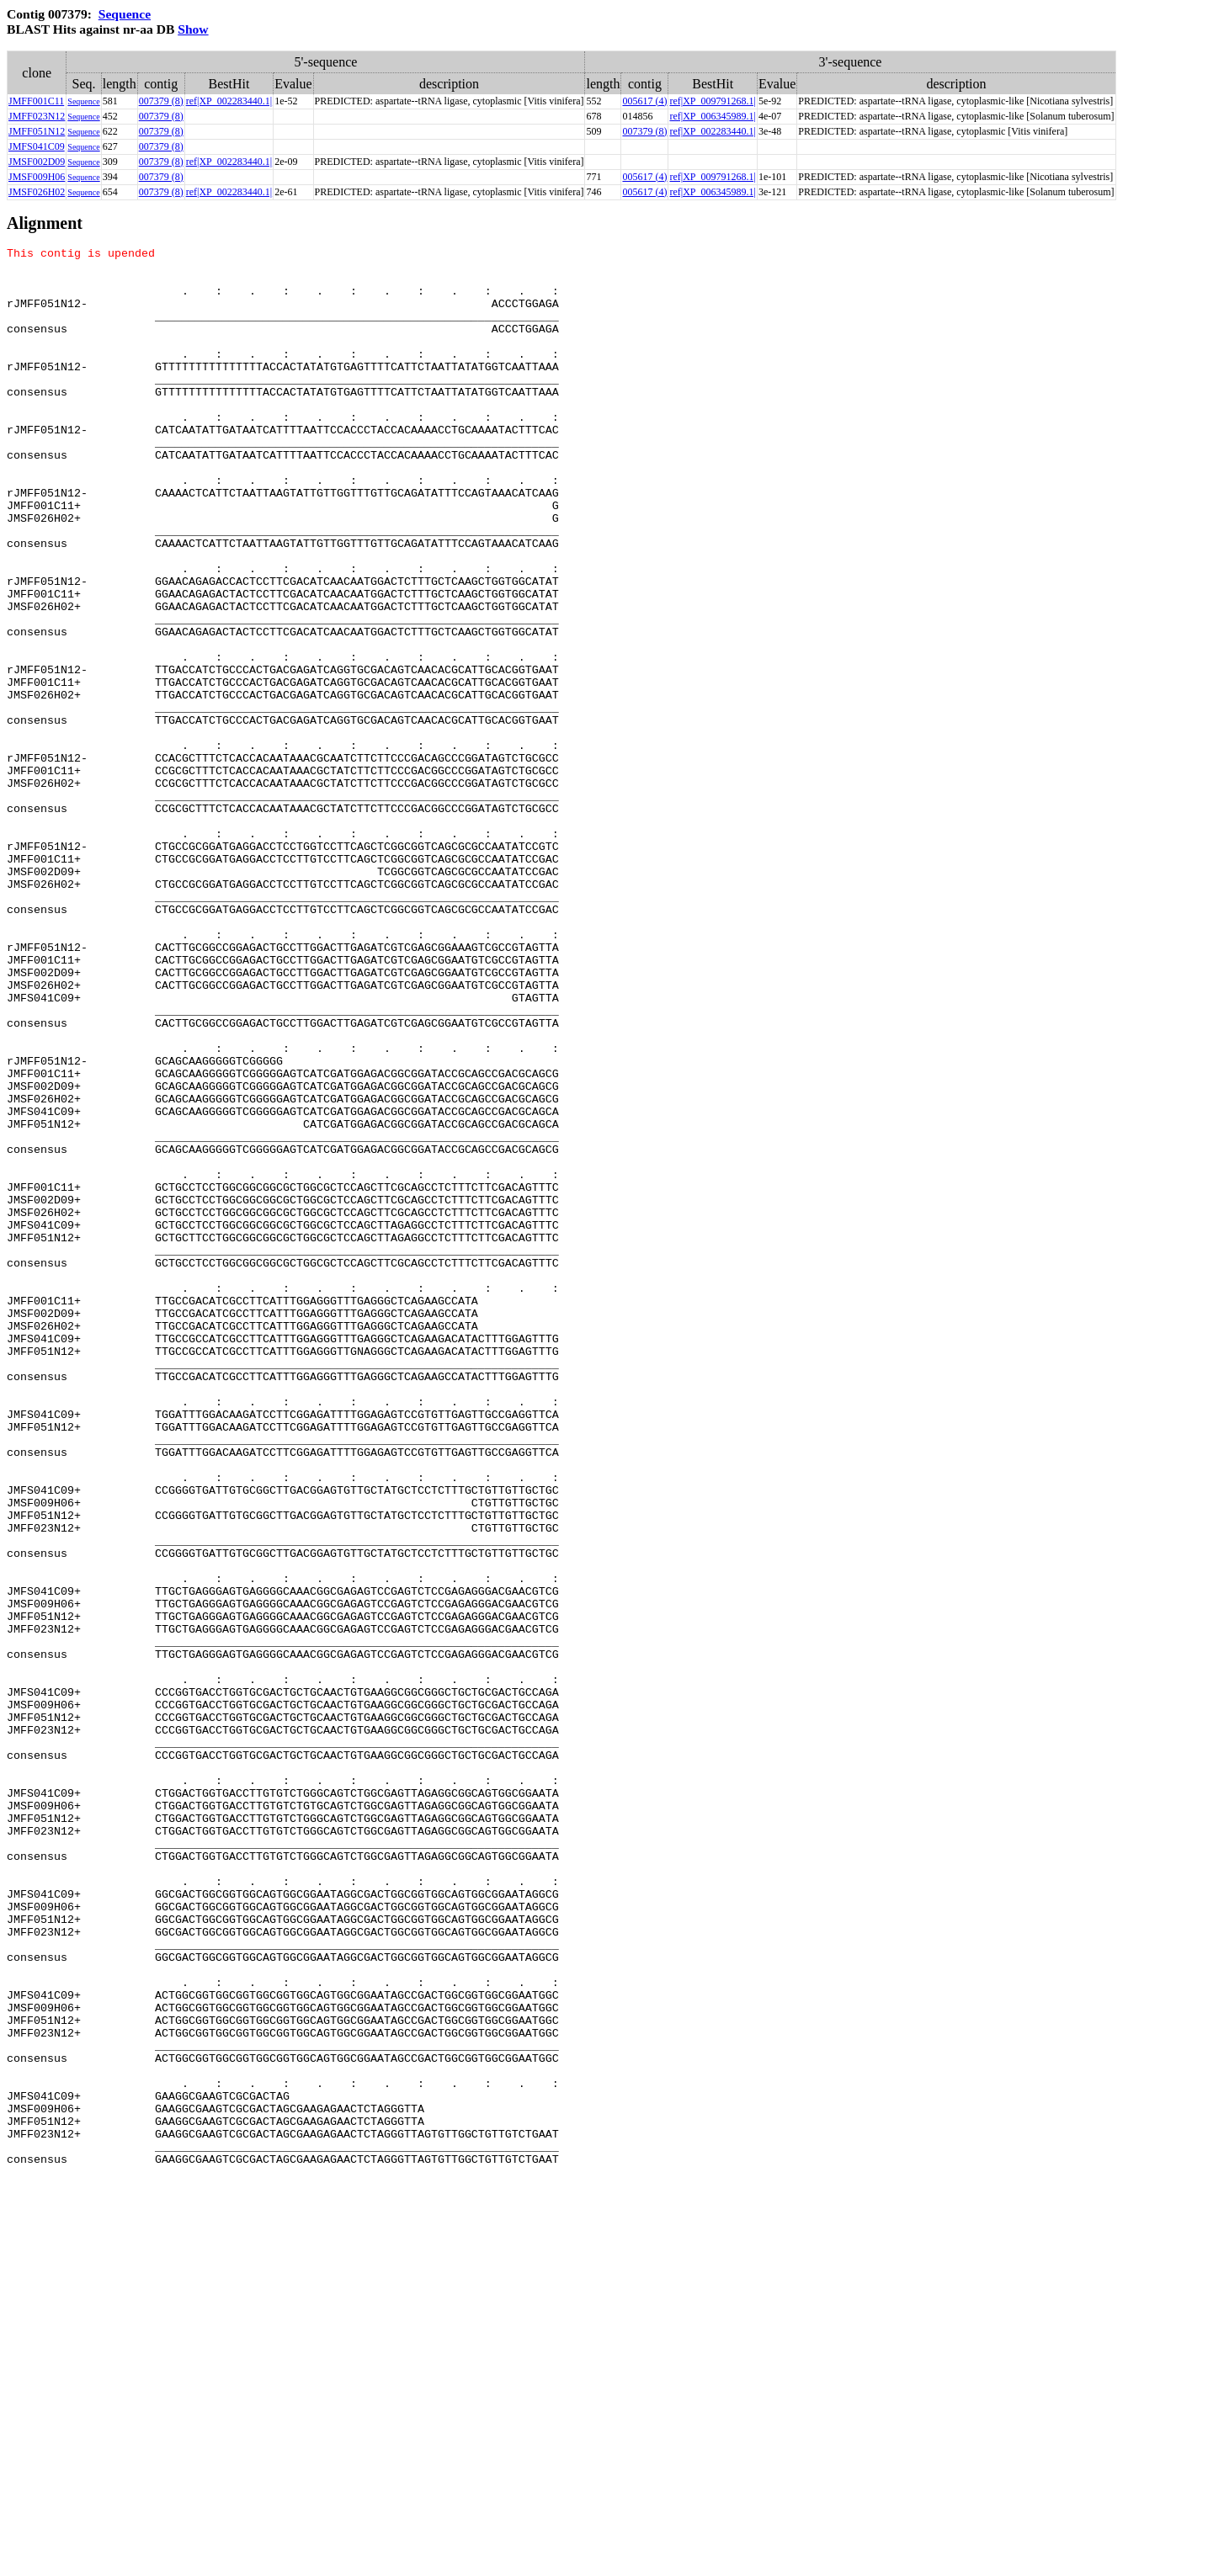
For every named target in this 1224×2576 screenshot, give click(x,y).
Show (193, 29)
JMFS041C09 (36, 146)
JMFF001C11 (36, 101)
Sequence (124, 14)
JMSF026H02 (36, 192)
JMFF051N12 (36, 131)
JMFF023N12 (36, 116)
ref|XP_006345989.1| (712, 116)
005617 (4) (644, 101)
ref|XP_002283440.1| (229, 101)
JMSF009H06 (36, 177)
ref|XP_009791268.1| (712, 101)
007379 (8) (161, 101)
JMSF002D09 (36, 161)
